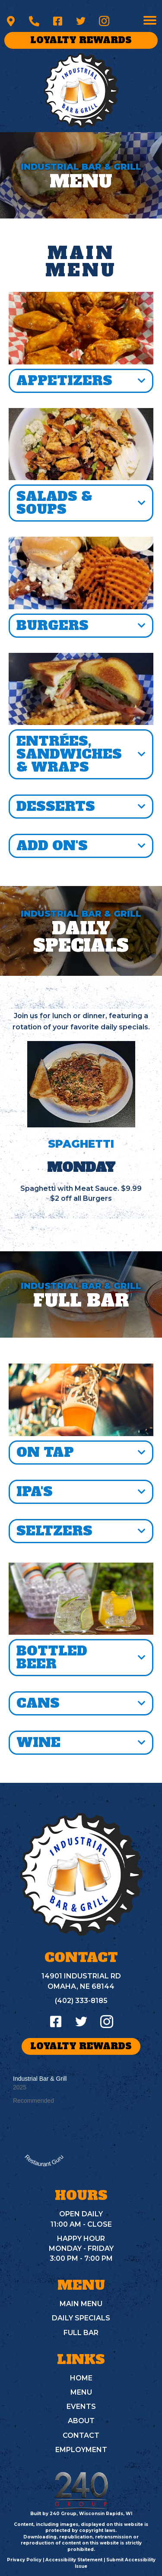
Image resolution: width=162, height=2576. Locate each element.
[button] (11, 21)
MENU (81, 2392)
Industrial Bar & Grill (40, 2078)
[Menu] (150, 20)
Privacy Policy (24, 2560)
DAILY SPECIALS (81, 2318)
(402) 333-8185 (81, 2001)
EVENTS (81, 2406)
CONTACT (81, 2435)
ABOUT (81, 2421)
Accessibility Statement (73, 2560)
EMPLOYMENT (81, 2450)
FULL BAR (81, 2333)
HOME (81, 2378)
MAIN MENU (81, 2304)
